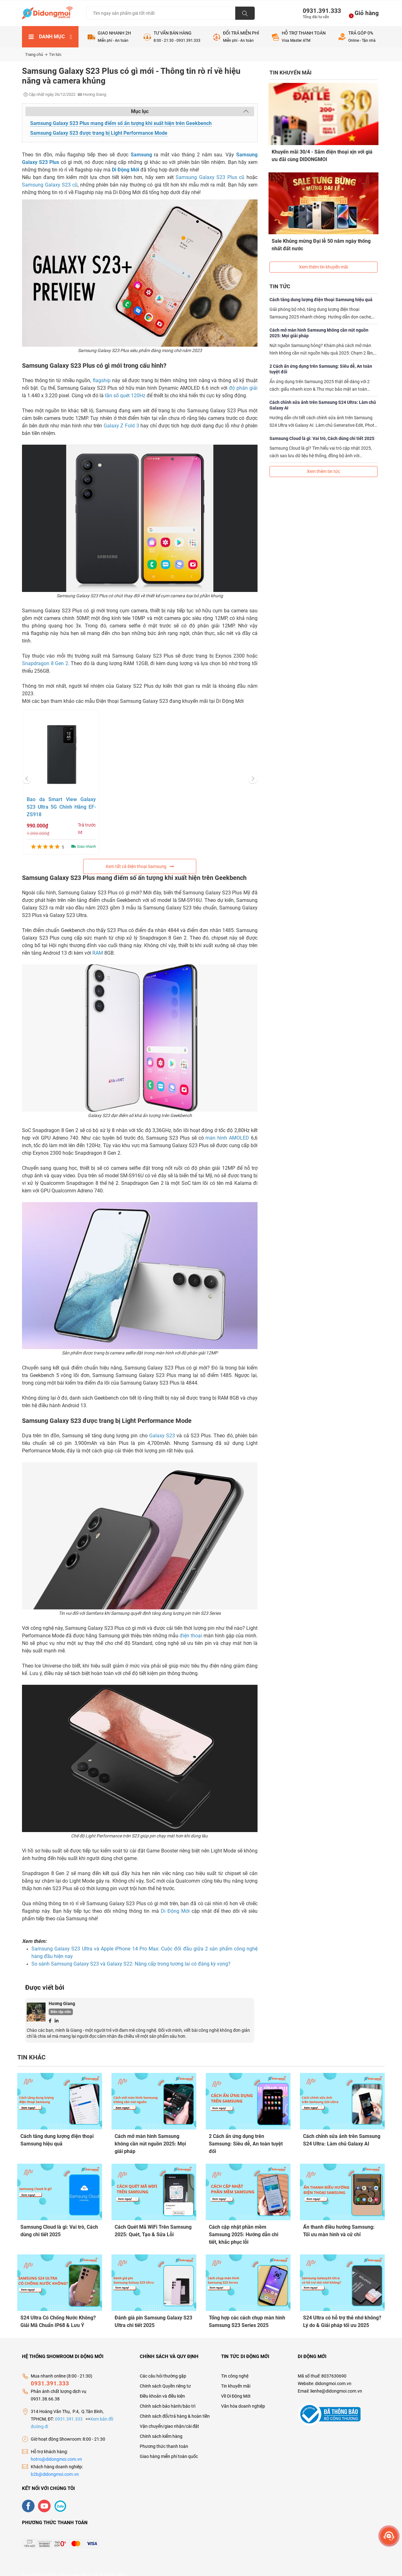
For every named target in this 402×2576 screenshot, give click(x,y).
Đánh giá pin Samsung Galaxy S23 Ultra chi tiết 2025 (153, 2315)
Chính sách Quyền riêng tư (165, 2376)
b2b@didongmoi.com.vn (55, 2465)
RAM (97, 953)
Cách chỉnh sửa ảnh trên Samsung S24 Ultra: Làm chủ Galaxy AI (322, 391)
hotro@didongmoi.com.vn (56, 2450)
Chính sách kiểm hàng (161, 2427)
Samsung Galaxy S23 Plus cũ (210, 177)
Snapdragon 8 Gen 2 (45, 663)
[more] (389, 2536)
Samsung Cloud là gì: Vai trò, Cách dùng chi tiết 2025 (321, 424)
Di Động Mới (125, 170)
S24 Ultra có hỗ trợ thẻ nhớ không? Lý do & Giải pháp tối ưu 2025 (342, 2315)
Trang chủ (36, 54)
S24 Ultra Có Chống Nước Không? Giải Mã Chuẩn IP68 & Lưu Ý (58, 2315)
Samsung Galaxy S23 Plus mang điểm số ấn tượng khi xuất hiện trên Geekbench (121, 123)
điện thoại (191, 1636)
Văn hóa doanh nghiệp (243, 2397)
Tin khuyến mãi (235, 2376)
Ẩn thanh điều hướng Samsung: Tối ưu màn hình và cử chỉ (339, 2228)
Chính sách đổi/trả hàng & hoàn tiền (175, 2407)
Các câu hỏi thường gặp (163, 2366)
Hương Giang (62, 2003)
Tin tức (55, 54)
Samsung (141, 155)
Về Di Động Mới (235, 2386)
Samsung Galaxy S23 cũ (50, 185)
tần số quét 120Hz (125, 396)
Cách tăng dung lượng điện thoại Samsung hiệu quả (320, 285)
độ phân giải (243, 388)
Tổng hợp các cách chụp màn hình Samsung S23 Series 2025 (247, 2315)
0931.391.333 (319, 10)
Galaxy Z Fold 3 (121, 426)
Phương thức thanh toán (164, 2437)
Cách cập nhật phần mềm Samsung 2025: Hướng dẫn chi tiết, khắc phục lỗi (243, 2231)
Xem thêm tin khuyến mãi (323, 252)
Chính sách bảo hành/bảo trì (167, 2397)
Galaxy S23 (162, 1436)
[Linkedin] (56, 2020)
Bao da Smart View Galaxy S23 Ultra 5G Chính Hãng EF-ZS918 (61, 806)
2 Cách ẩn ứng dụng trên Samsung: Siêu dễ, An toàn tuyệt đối (320, 355)
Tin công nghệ (234, 2366)
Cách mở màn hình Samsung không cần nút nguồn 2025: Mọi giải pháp (318, 318)
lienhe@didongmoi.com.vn (336, 2381)
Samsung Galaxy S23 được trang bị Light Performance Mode (98, 133)
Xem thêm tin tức (323, 457)
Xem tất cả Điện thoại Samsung (140, 866)
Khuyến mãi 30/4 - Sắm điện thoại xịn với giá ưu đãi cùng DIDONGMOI (323, 154)
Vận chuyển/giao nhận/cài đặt (169, 2417)
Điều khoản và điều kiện (162, 2386)
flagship (102, 380)
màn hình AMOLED (227, 1138)
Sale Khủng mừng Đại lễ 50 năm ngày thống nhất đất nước (322, 236)
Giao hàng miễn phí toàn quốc (169, 2447)
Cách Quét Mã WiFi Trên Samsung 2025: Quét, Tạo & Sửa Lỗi (153, 2228)
